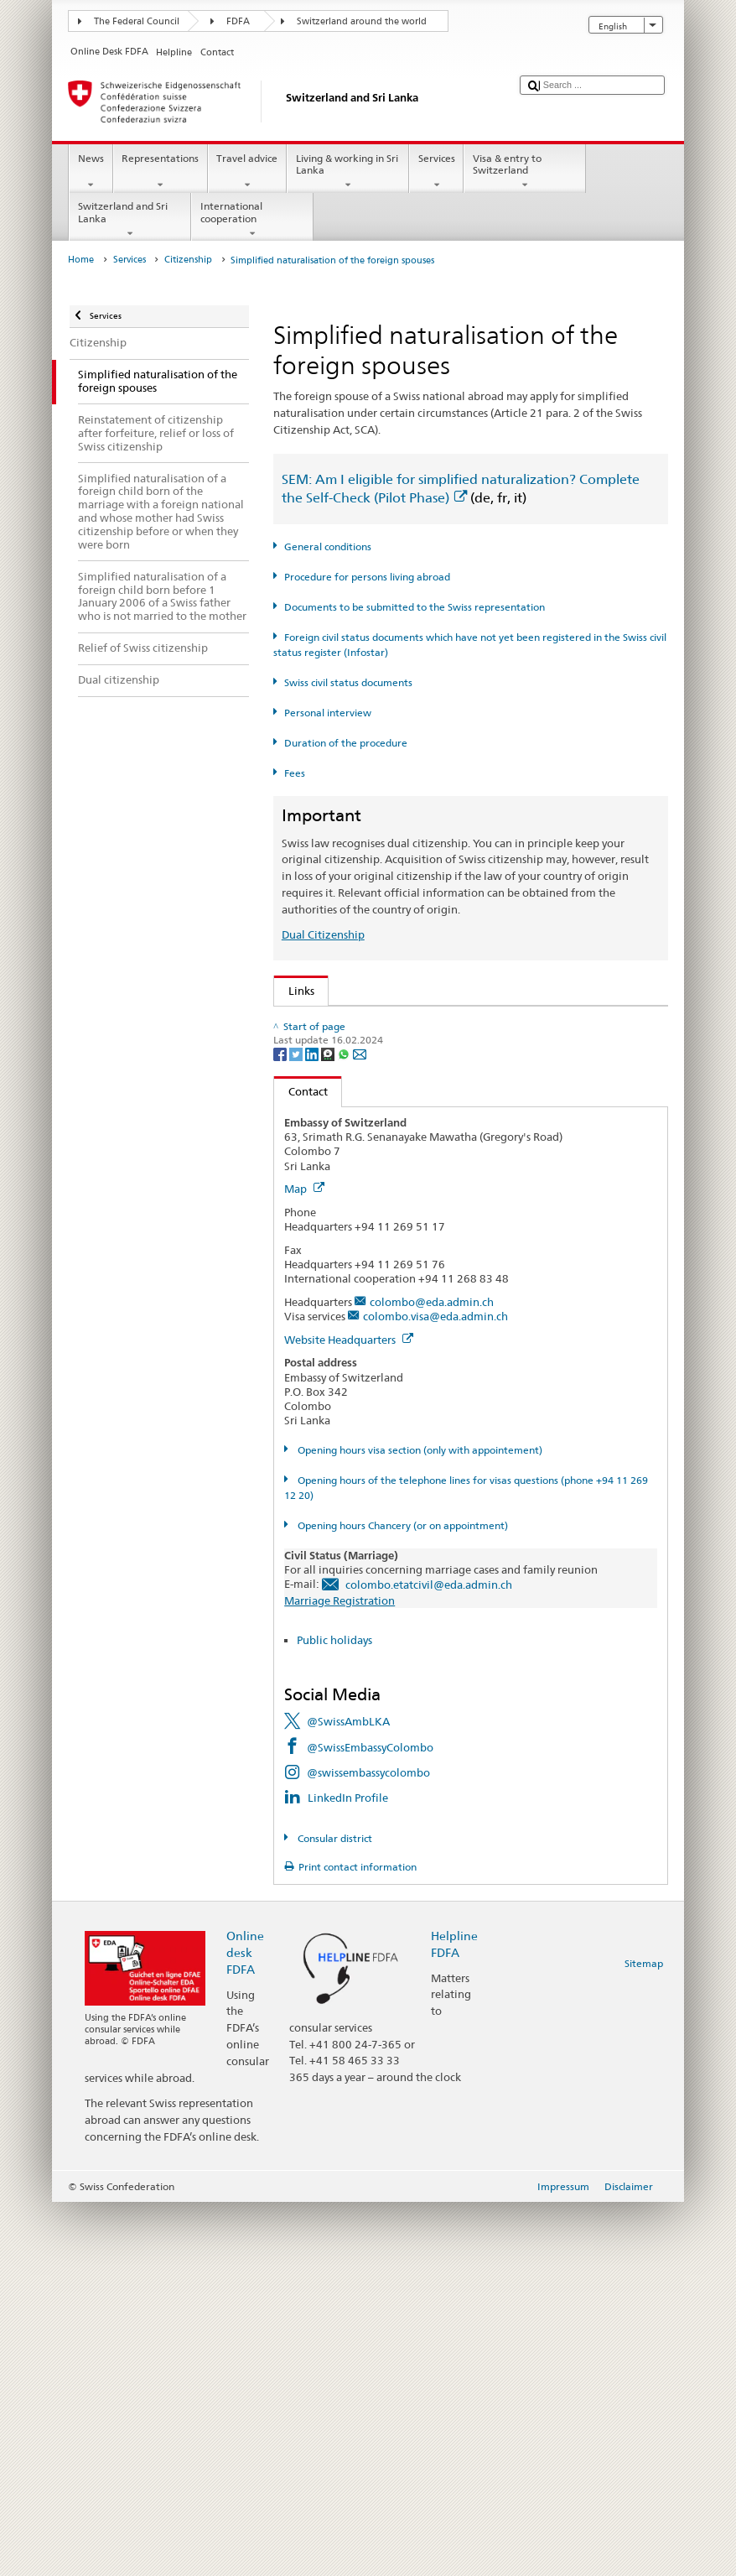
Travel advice (247, 172)
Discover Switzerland (344, 1259)
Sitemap (644, 2337)
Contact (301, 1465)
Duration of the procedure (345, 742)
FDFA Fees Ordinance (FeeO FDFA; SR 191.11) (405, 1150)
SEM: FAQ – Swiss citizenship (364, 1047)
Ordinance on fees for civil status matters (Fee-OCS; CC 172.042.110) (463, 1175)
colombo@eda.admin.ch (432, 1676)
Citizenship (188, 259)
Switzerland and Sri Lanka (130, 220)
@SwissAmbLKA (348, 2095)
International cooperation (252, 220)
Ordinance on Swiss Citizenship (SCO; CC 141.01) (414, 1124)
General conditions (327, 546)
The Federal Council (136, 21)
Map (304, 1562)
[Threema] (329, 1427)
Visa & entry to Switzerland (524, 172)
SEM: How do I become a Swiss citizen (387, 1022)
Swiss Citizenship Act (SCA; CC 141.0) (384, 1099)
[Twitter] (297, 1427)
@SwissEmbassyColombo (370, 2121)
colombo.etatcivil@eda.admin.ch (428, 1958)
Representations (160, 172)
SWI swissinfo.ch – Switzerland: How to (390, 1310)
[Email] (359, 1427)
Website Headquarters (348, 1713)
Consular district (333, 2212)
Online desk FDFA (245, 2326)
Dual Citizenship (323, 934)
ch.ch (304, 1285)
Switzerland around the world (362, 21)
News (90, 172)
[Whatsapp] (345, 1427)
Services (436, 172)
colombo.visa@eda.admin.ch (435, 1690)
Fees (294, 773)
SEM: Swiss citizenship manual (368, 1073)
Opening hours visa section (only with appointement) (418, 1824)
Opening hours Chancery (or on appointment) (401, 1899)
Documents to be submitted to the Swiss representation (414, 607)
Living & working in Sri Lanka (348, 172)
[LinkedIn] (313, 1427)
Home (81, 259)
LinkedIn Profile (348, 2171)
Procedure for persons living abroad (367, 576)
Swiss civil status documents (348, 682)
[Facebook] (281, 1427)
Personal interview (327, 712)
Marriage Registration (339, 1974)
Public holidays (334, 2014)
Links (294, 990)
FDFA (238, 21)
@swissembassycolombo (368, 2146)
